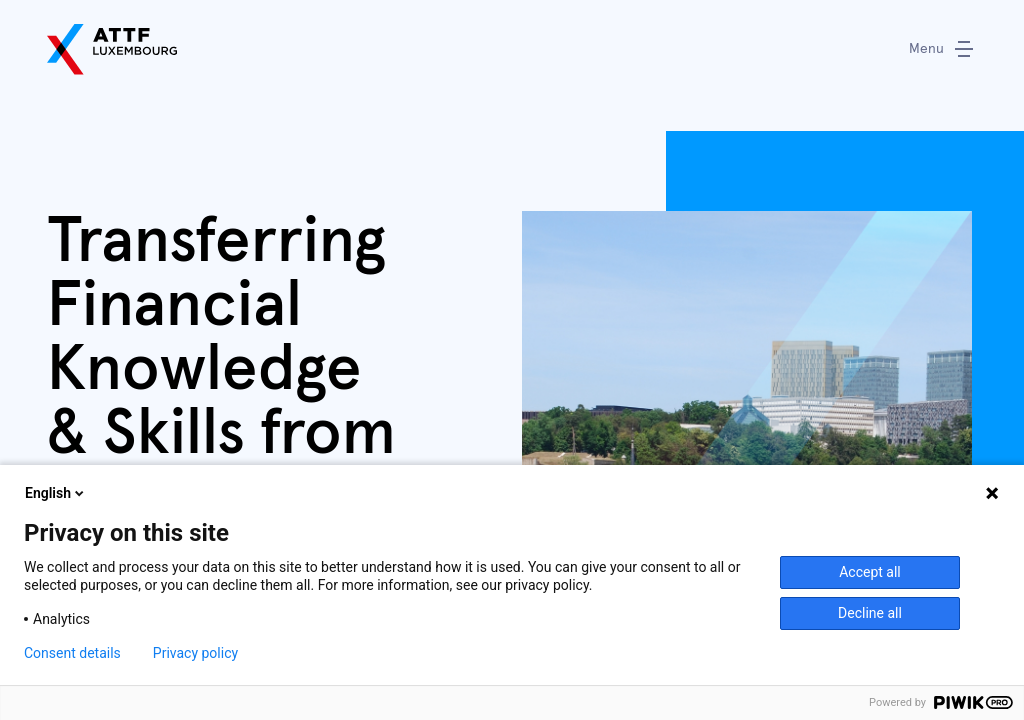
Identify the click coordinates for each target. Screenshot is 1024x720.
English (56, 493)
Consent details (74, 653)
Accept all (870, 572)
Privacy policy (201, 653)
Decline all (869, 613)
